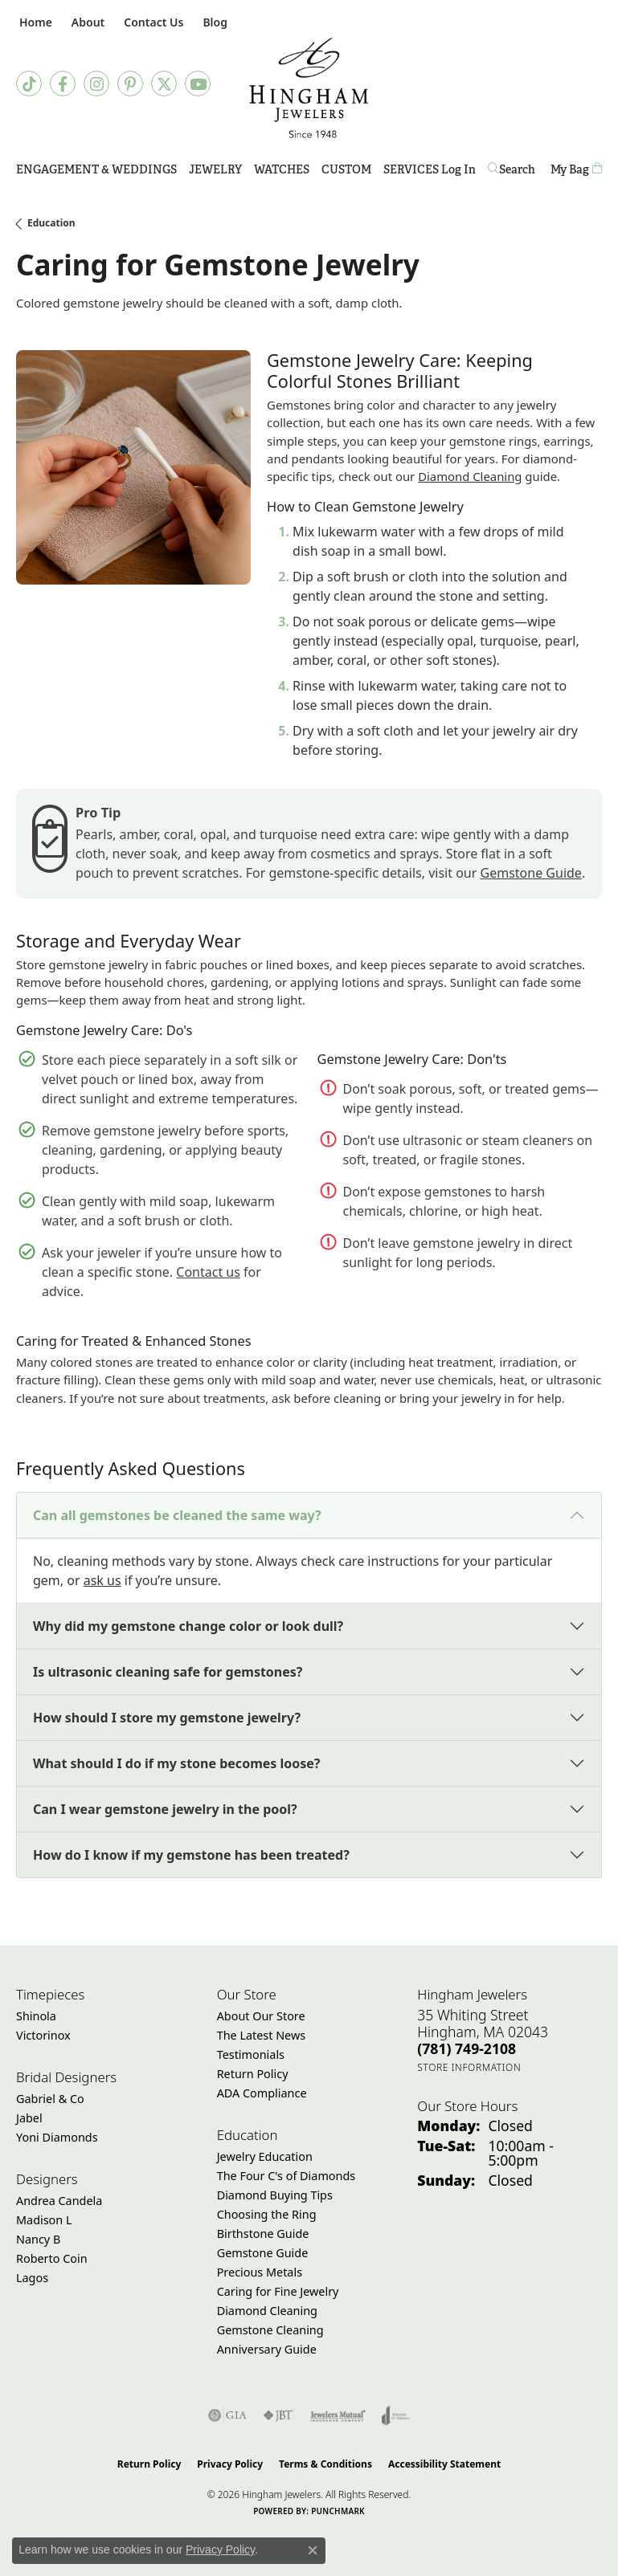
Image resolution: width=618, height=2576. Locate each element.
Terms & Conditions (325, 2464)
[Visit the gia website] (227, 2415)
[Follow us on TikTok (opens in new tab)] (29, 83)
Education (51, 223)
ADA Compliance (262, 2093)
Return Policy (253, 2073)
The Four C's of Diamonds (286, 2175)
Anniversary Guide (267, 2349)
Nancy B (38, 2239)
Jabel (29, 2118)
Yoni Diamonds (57, 2137)
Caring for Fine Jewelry (278, 2291)
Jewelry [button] (215, 169)
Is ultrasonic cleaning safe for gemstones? (167, 1672)
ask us (102, 1580)
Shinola (36, 2016)
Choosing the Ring (267, 2214)
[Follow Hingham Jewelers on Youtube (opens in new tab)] (198, 83)
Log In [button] (458, 172)
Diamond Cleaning (470, 476)
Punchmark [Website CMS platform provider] (338, 2511)
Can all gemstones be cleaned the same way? (177, 1515)
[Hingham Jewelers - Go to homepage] (309, 88)
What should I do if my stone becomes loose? (176, 1763)
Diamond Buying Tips (275, 2195)
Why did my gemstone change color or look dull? (188, 1626)
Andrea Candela (59, 2200)
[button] (86, 22)
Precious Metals (259, 2272)
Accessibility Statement (444, 2464)
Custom (346, 169)
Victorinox (43, 2035)
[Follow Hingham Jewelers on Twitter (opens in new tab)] (164, 83)
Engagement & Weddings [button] (96, 169)
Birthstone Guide (263, 2233)
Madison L (44, 2220)
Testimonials (250, 2054)
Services (411, 169)
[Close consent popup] (312, 2550)
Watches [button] (281, 169)
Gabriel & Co (50, 2098)
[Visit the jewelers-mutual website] (338, 2415)
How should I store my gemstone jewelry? (167, 1717)
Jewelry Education (265, 2156)
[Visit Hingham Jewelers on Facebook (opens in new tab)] (63, 83)
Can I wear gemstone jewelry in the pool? (165, 1809)
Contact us (208, 1272)
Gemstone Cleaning (270, 2330)
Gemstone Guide (531, 873)
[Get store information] (469, 2067)
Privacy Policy (230, 2464)
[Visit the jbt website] (278, 2415)
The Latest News (261, 2035)
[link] (34, 22)
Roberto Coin (52, 2258)
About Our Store (261, 2016)
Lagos (32, 2277)
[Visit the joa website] (396, 2415)
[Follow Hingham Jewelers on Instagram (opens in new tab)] (96, 83)
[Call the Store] (466, 2048)
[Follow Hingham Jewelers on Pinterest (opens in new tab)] (130, 83)
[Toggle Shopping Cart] (576, 170)
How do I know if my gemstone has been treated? (191, 1855)
